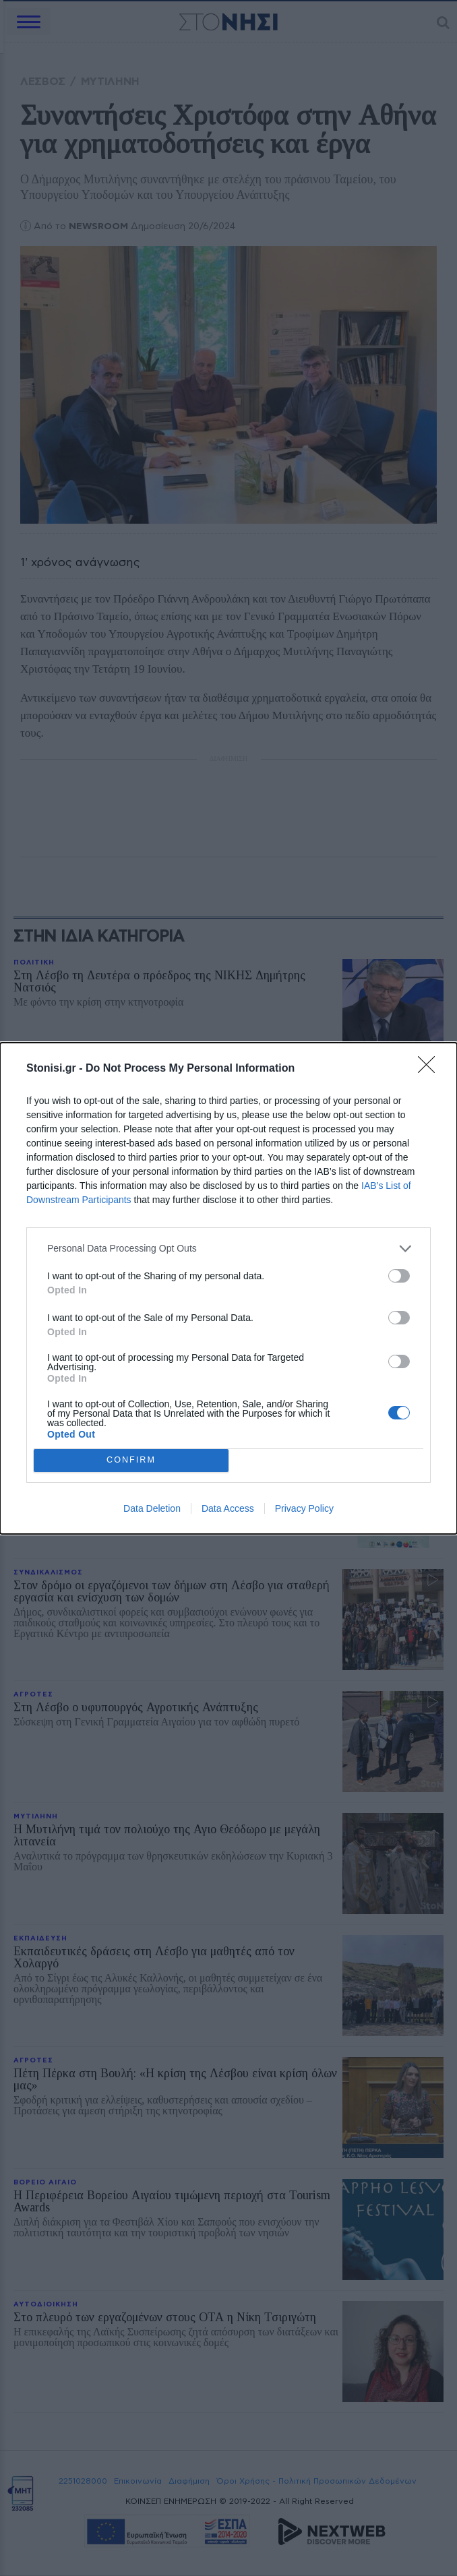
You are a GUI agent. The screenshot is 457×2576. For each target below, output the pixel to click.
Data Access (228, 1508)
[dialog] (228, 1288)
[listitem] (228, 1248)
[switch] (399, 1276)
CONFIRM (131, 1460)
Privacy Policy (304, 1508)
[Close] (431, 1069)
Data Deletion (152, 1508)
